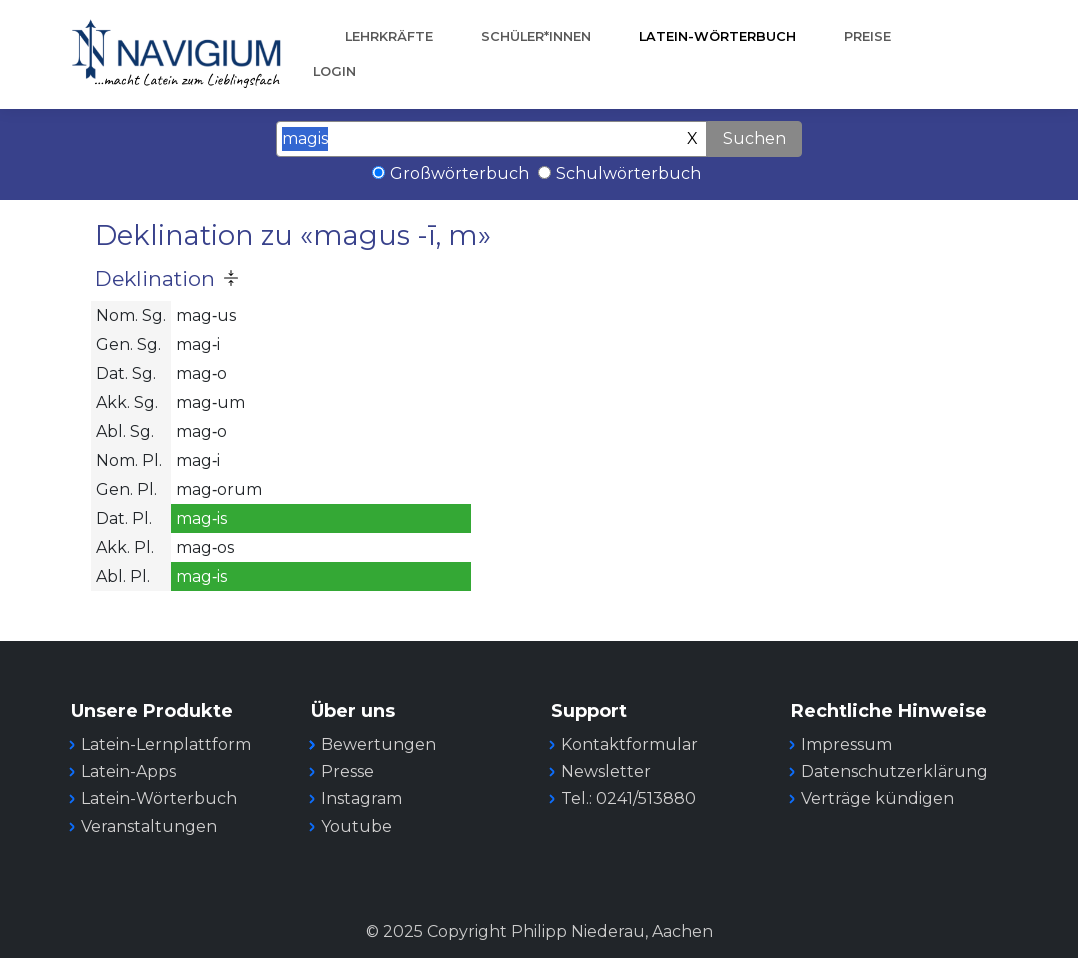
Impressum (846, 744)
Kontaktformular (629, 744)
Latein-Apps (128, 771)
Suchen (754, 138)
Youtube (356, 826)
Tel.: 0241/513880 (628, 798)
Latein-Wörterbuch (717, 36)
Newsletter (606, 771)
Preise (867, 36)
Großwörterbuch (459, 173)
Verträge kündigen (877, 798)
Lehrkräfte (389, 36)
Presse (347, 771)
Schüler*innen (536, 36)
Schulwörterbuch (628, 173)
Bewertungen (378, 744)
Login (334, 71)
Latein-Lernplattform (166, 744)
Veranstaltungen (149, 826)
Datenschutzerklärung (894, 771)
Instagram (361, 798)
